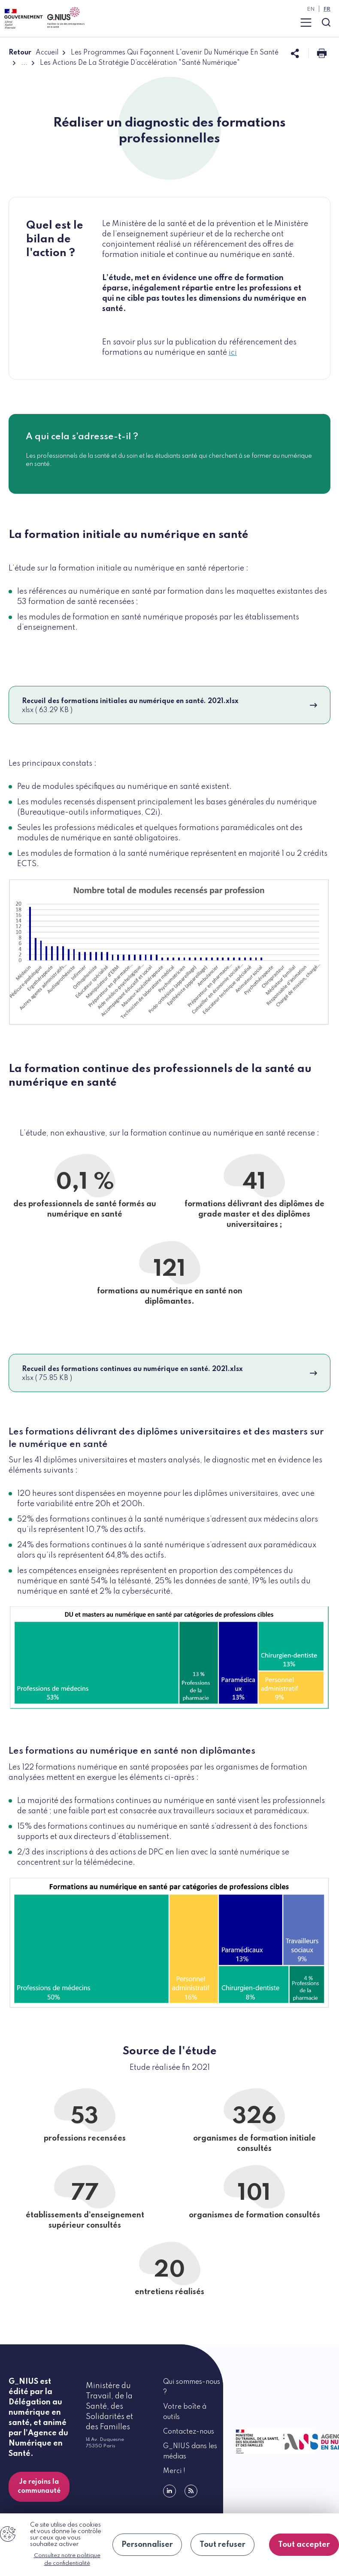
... (24, 63)
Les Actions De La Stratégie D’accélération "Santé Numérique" (140, 63)
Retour (20, 52)
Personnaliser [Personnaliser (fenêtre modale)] (147, 2545)
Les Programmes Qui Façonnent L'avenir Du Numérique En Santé (174, 52)
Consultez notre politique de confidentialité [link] (67, 2559)
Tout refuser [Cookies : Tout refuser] (222, 2545)
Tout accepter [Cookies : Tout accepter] (304, 2545)
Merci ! (174, 2471)
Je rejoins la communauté (39, 2486)
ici (233, 352)
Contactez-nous (188, 2431)
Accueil (47, 52)
